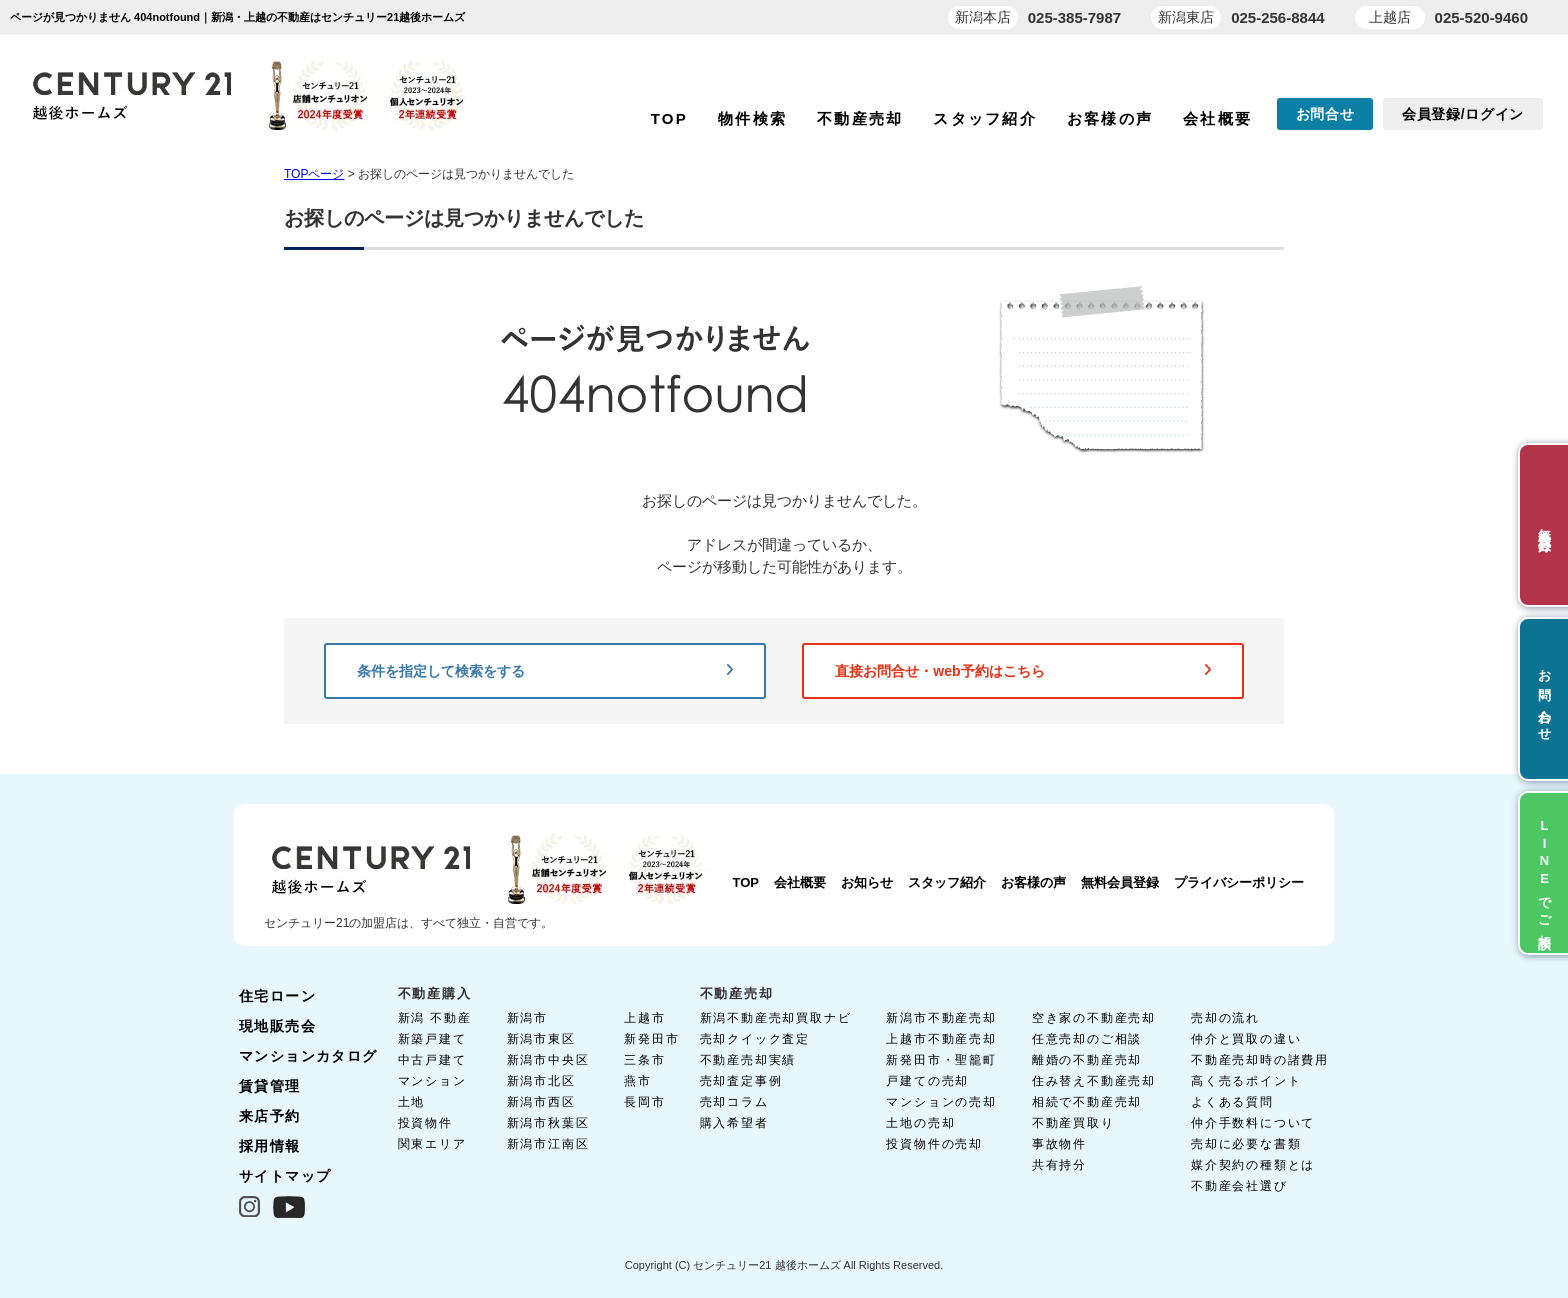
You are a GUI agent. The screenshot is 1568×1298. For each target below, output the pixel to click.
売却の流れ (1225, 1018)
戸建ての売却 (927, 1081)
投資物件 (425, 1123)
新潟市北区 (541, 1081)
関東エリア (432, 1144)
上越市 (644, 1018)
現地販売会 (277, 1026)
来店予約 (270, 1116)
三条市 (644, 1060)
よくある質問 (1232, 1102)
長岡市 (644, 1102)
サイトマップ (285, 1176)
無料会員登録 (1120, 882)
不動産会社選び (1239, 1186)
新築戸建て (432, 1039)
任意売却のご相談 (1087, 1039)
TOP (669, 118)
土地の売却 (920, 1123)
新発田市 (651, 1039)
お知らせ (867, 882)
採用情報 (270, 1146)
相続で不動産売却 (1087, 1102)
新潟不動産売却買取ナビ (776, 1018)
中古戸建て (432, 1060)
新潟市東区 (541, 1039)
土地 (412, 1102)
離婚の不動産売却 (1087, 1060)
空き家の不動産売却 (1094, 1018)
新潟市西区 (541, 1102)
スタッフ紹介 (985, 118)
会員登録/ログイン (1463, 114)
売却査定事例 (741, 1081)
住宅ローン (277, 996)
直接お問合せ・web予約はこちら (1023, 671)
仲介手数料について (1253, 1123)
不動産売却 (860, 118)
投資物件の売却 (934, 1144)
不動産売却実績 (748, 1060)
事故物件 (1059, 1144)
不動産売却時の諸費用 (1260, 1060)
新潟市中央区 (548, 1060)
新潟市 (527, 1018)
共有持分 (1059, 1165)
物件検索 (752, 118)
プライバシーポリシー (1239, 882)
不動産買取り (1073, 1123)
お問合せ (1325, 114)
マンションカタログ (308, 1056)
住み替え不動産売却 (1094, 1081)
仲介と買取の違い (1246, 1039)
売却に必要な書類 (1246, 1144)
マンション (432, 1081)
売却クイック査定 (755, 1039)
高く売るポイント (1246, 1081)
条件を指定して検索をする (545, 671)
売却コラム (734, 1102)
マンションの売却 (941, 1102)
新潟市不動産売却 (941, 1018)
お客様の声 (1110, 118)
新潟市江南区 (548, 1144)
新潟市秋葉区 (548, 1123)
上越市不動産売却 (941, 1039)
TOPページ (314, 174)
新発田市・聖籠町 (941, 1060)
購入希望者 (734, 1123)
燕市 (638, 1081)
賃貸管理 (270, 1086)
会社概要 (1217, 118)
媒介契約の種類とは (1253, 1165)
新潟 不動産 (435, 1018)
